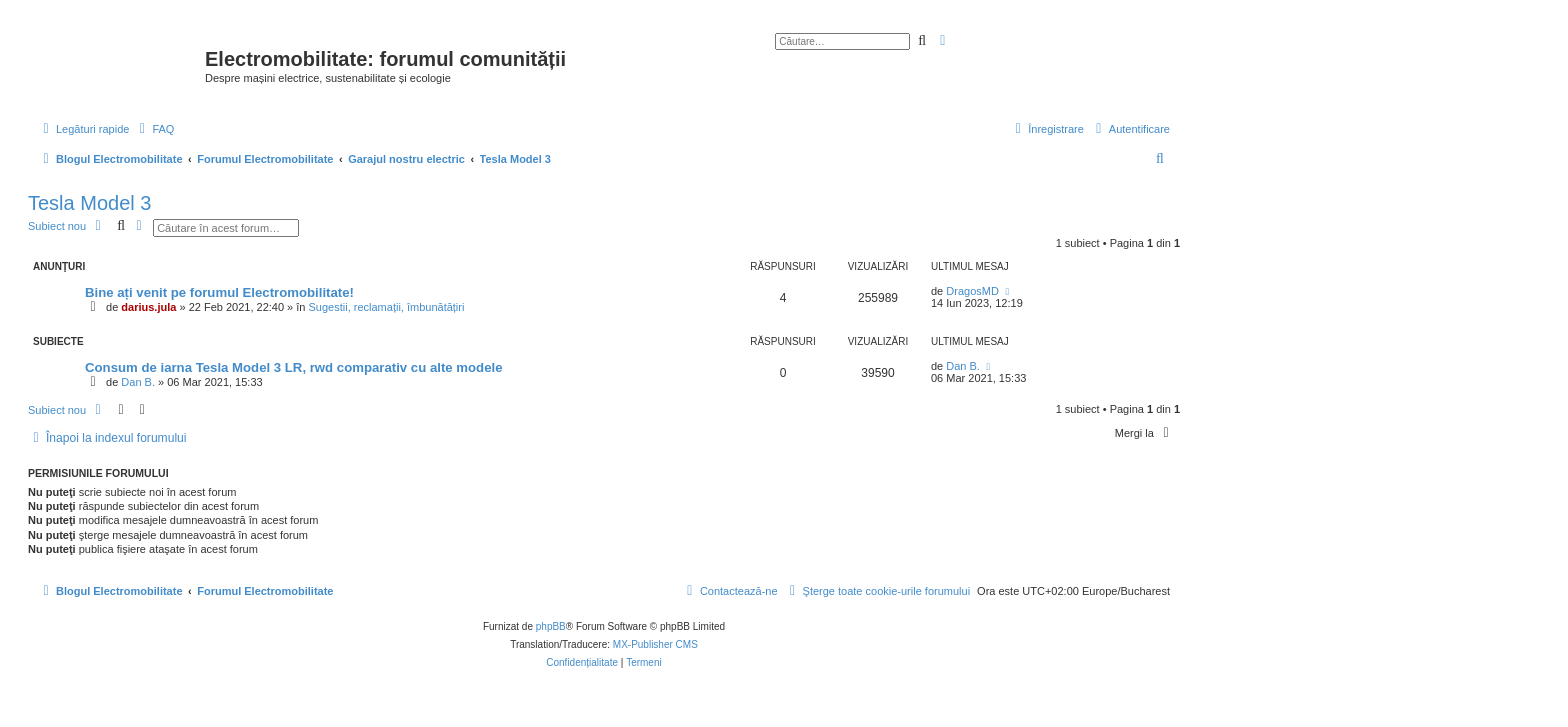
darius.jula (148, 307)
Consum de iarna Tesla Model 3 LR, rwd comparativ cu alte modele (293, 367)
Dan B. (138, 382)
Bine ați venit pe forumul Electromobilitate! (219, 292)
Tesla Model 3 (89, 203)
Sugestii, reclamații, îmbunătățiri (387, 307)
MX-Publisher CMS (655, 644)
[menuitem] (154, 129)
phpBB (551, 626)
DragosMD (972, 291)
